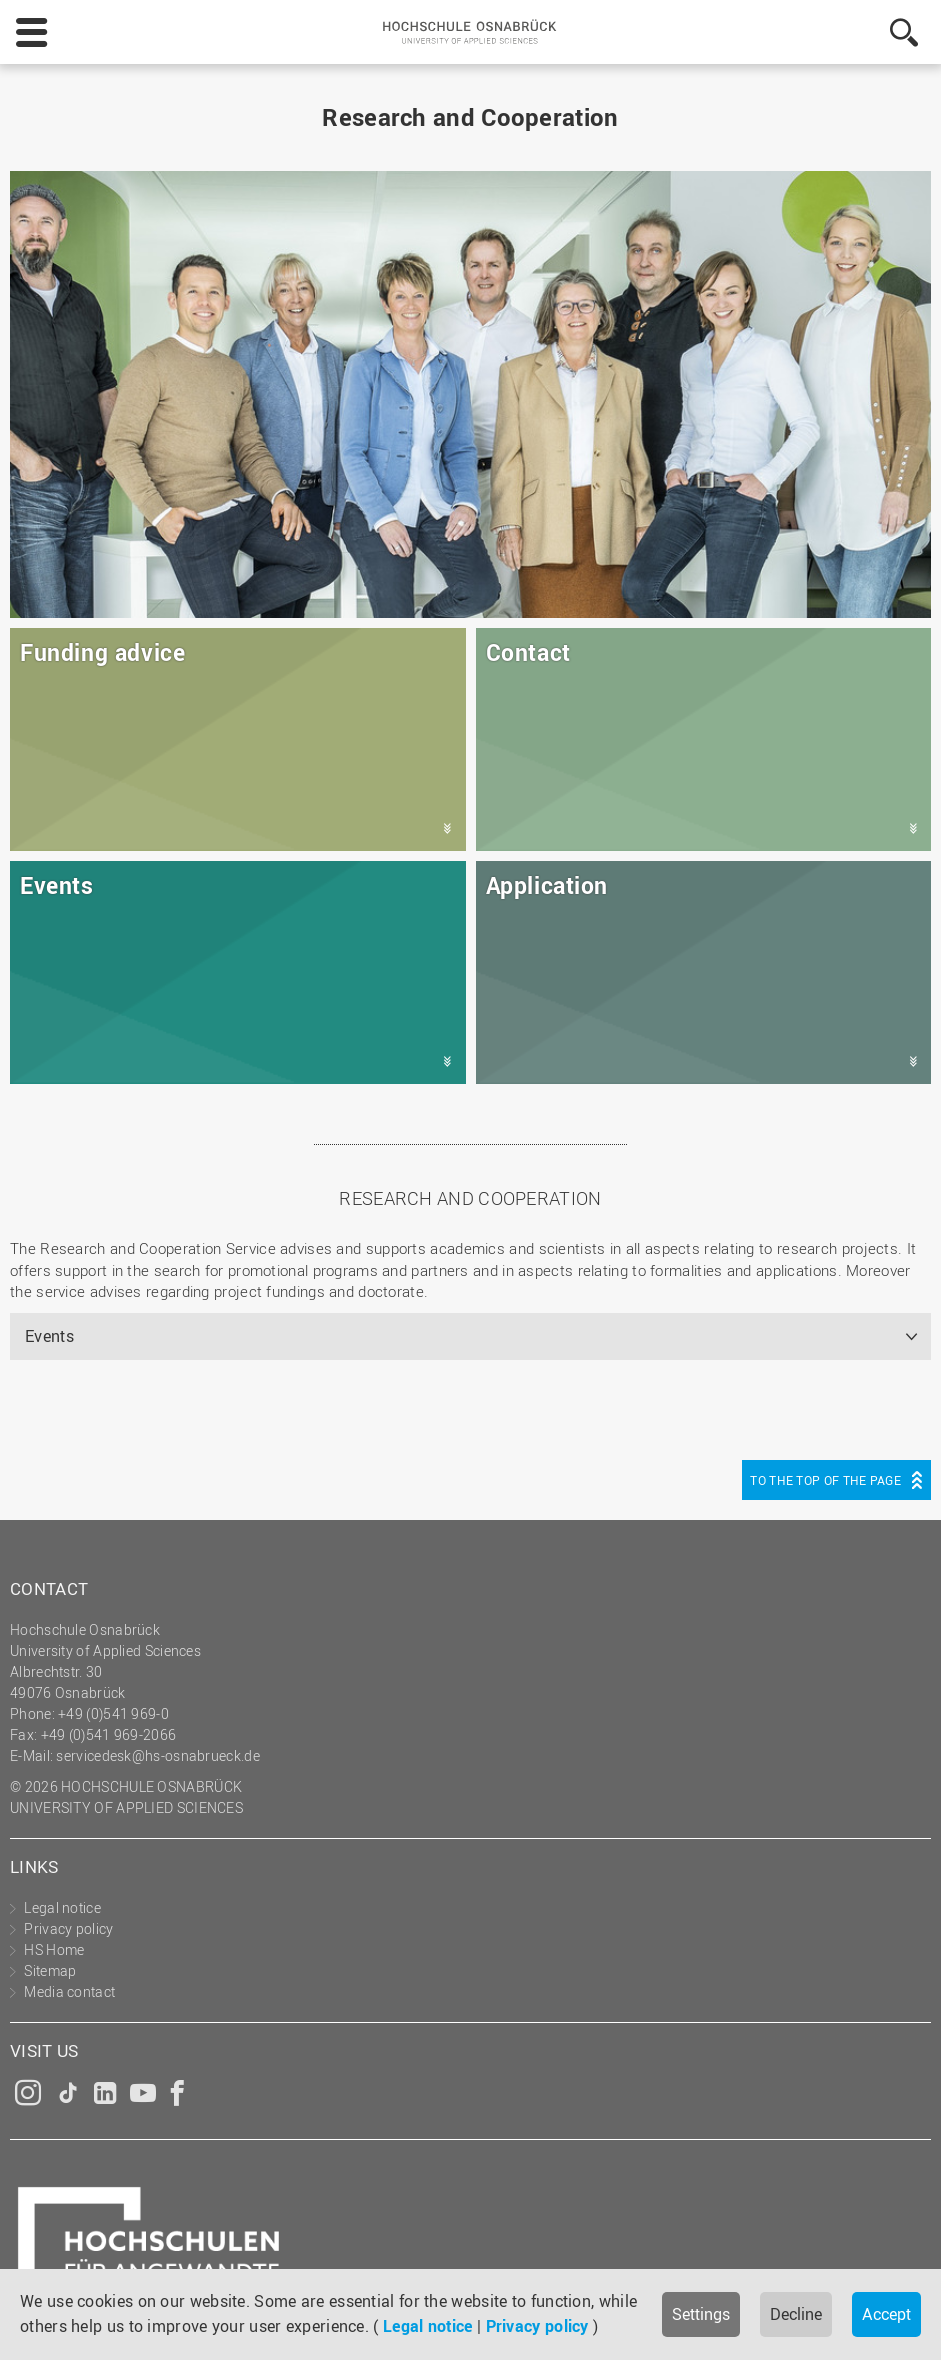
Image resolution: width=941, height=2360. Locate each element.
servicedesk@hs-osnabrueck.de (157, 1755)
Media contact (69, 1991)
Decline (796, 2314)
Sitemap (50, 1970)
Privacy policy (537, 2326)
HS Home (54, 1949)
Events (49, 1336)
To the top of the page (825, 1480)
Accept (886, 2314)
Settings (701, 2314)
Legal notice (428, 2326)
